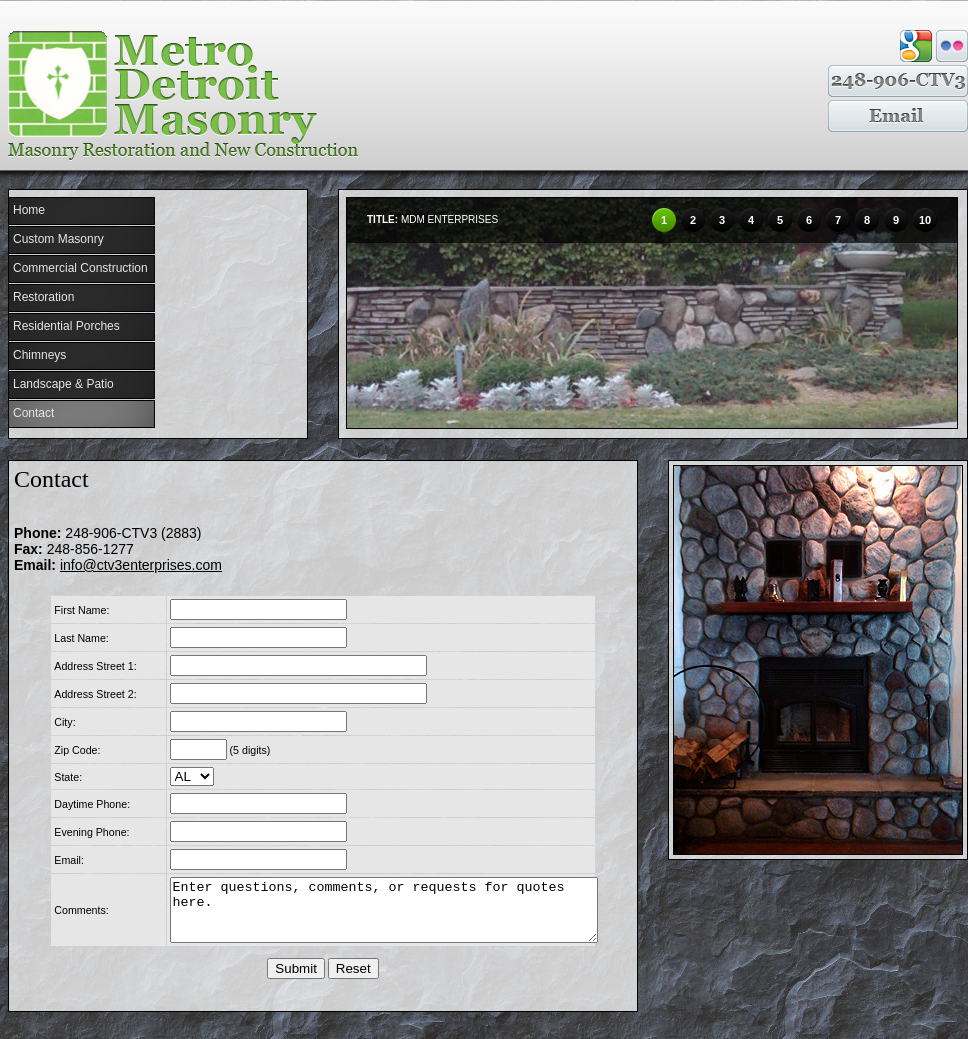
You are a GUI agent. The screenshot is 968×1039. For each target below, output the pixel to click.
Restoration (43, 297)
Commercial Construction (80, 268)
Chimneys (39, 355)
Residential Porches (66, 326)
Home (29, 210)
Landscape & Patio (63, 384)
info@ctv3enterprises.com (141, 565)
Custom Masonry (58, 239)
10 (925, 220)
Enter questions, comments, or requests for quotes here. (379, 916)
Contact (33, 413)
